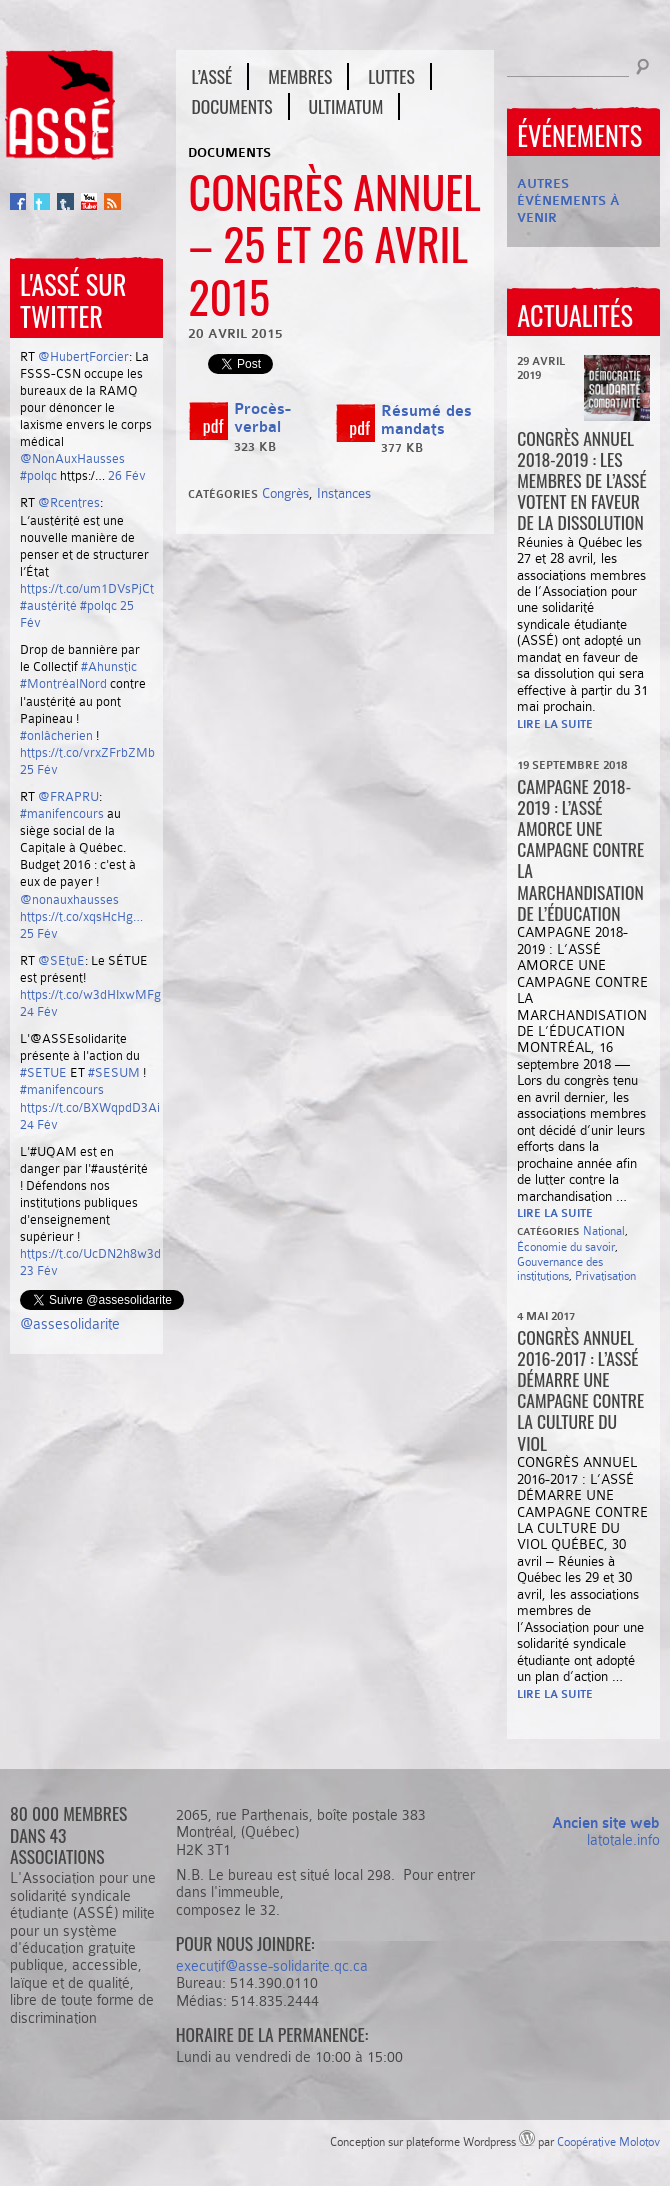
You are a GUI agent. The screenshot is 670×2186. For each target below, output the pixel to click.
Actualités (575, 315)
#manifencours (62, 813)
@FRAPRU (68, 796)
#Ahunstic (109, 666)
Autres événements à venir (568, 200)
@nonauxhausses (69, 899)
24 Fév (39, 1011)
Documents (231, 106)
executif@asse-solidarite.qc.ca (272, 1966)
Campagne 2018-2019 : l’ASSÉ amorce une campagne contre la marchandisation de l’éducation (580, 849)
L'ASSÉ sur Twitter (73, 300)
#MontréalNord (63, 683)
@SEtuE (61, 960)
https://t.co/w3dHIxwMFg (90, 994)
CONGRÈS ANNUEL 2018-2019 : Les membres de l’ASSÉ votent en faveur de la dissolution (581, 480)
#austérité (48, 605)
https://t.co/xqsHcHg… (81, 916)
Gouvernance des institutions (560, 1269)
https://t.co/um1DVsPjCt (87, 588)
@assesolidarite (70, 1324)
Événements (579, 135)
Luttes (391, 76)
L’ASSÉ (211, 76)
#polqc (38, 475)
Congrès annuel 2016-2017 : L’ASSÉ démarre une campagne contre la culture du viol (580, 1390)
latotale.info (623, 1840)
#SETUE (43, 1072)
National (604, 1231)
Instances (344, 493)
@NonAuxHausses (72, 458)
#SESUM (114, 1072)
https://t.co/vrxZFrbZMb (87, 752)
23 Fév (39, 1270)
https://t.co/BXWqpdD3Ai (90, 1107)
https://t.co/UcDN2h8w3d (90, 1253)
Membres (300, 76)
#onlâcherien (56, 735)
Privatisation (605, 1276)
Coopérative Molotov (608, 2142)
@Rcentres (69, 502)
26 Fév (127, 475)
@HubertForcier (83, 356)
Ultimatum (346, 106)
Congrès (285, 493)
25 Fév (39, 769)
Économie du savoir (566, 1247)
